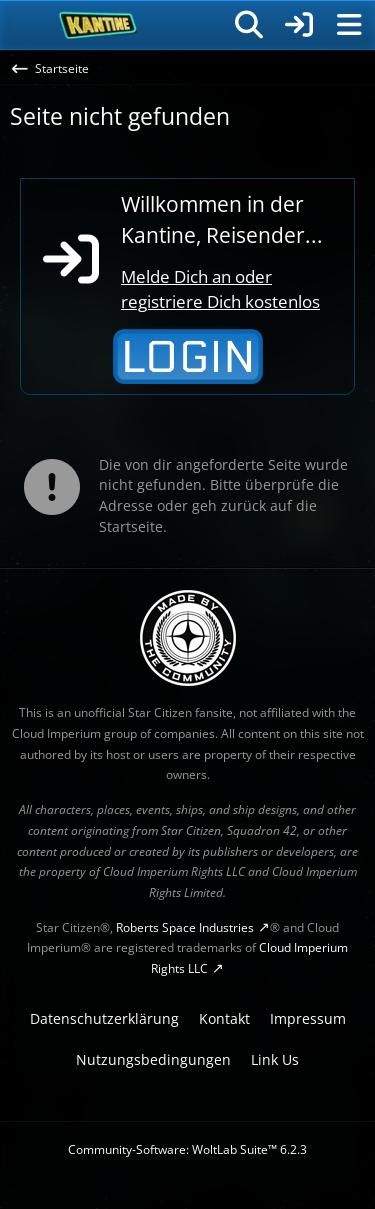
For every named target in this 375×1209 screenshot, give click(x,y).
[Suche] (249, 25)
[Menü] (349, 25)
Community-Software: (187, 1149)
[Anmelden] (299, 25)
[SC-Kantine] (98, 25)
